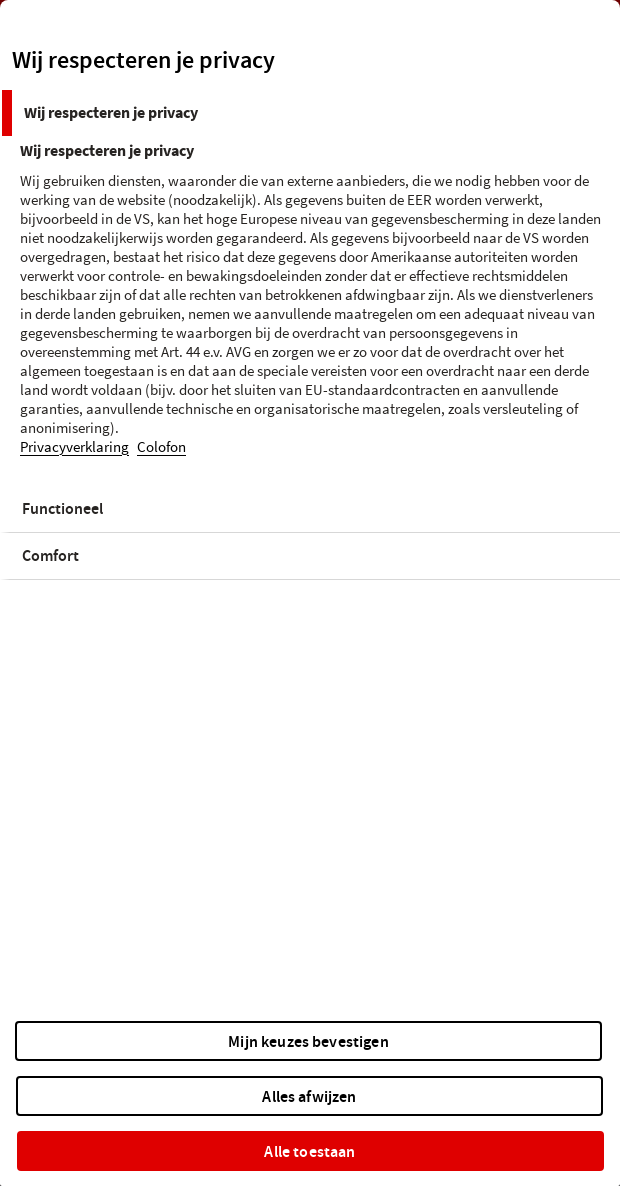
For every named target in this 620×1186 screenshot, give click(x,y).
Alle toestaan (309, 1151)
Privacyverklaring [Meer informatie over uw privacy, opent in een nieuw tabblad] (74, 447)
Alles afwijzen (309, 1096)
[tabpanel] (312, 311)
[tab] (310, 113)
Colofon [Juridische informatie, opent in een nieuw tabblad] (161, 447)
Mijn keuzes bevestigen (308, 1041)
